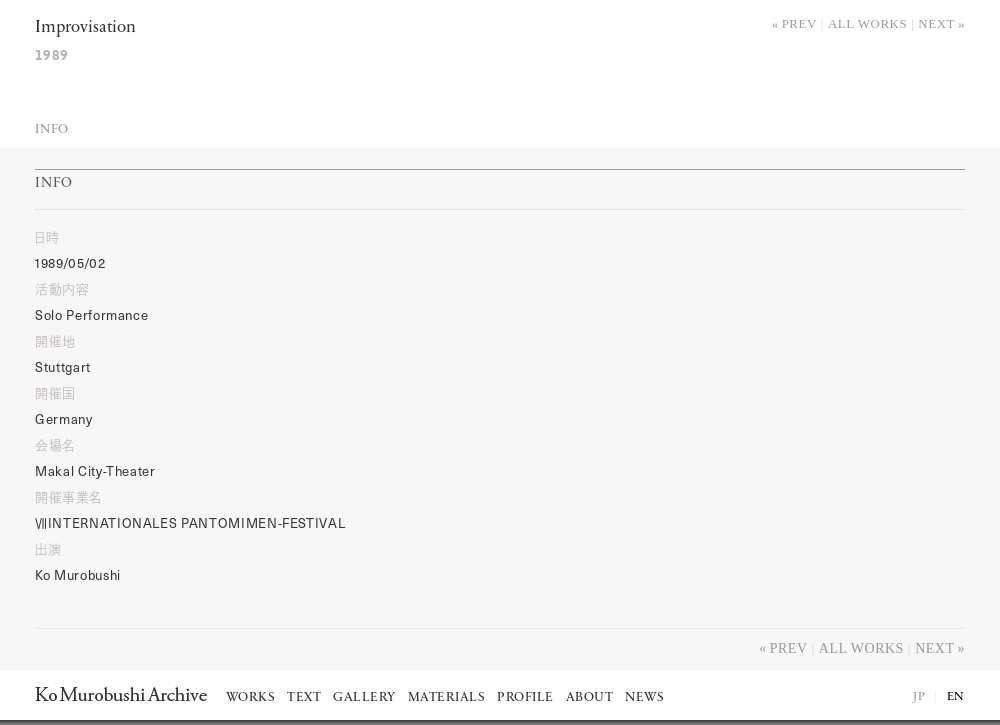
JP (919, 697)
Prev (799, 23)
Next (936, 23)
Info (52, 129)
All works (867, 23)
